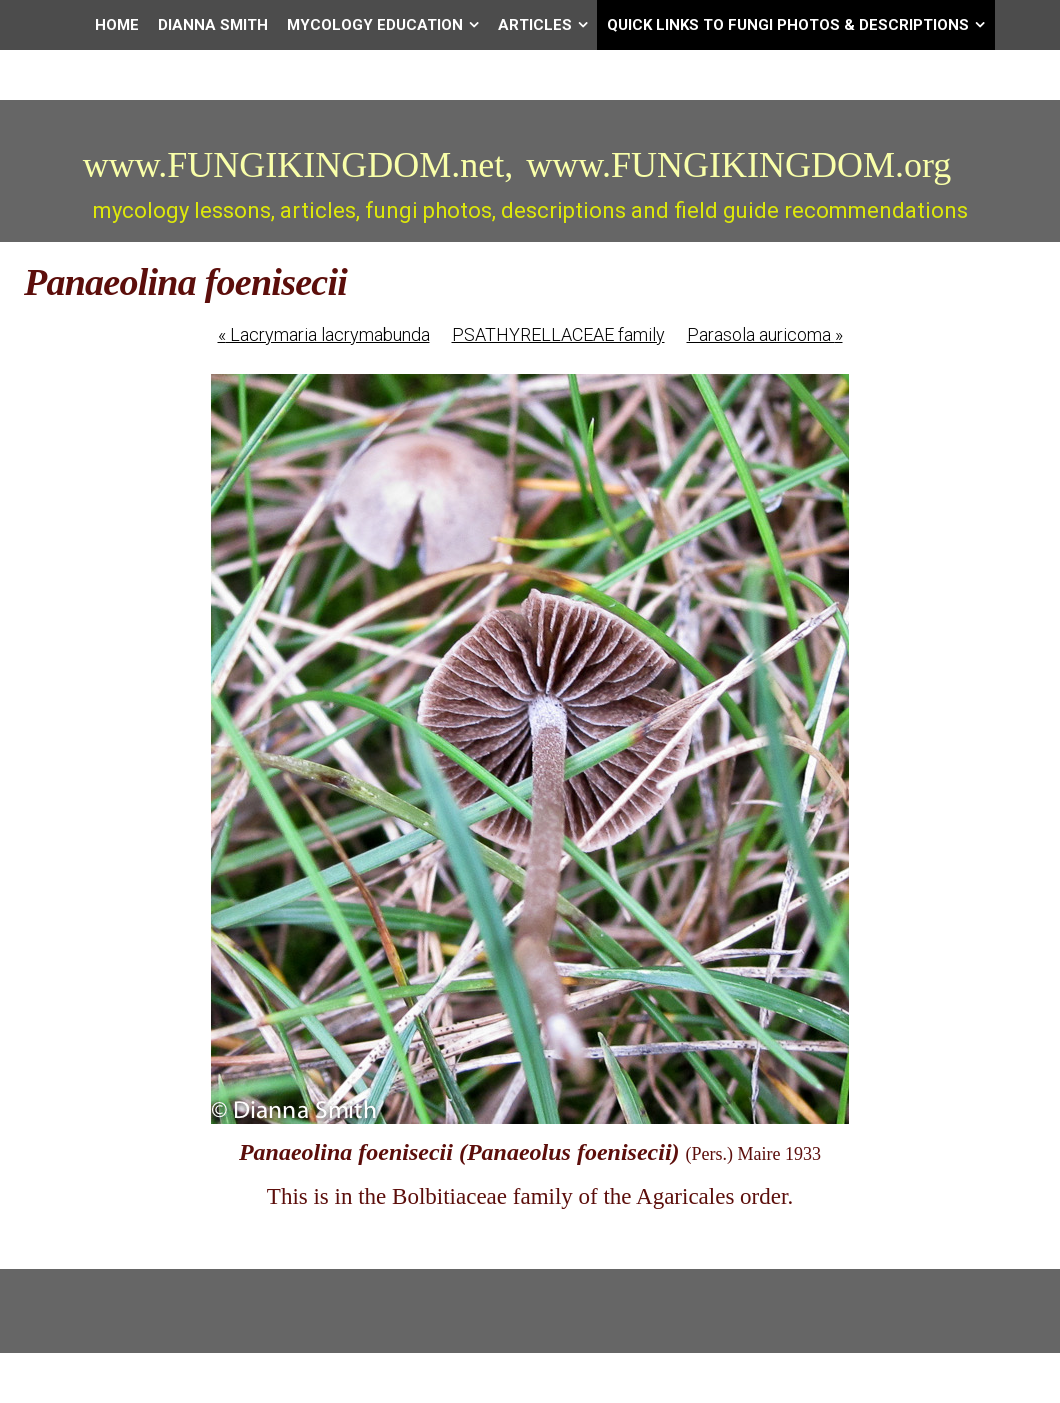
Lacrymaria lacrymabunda (324, 334)
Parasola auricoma (765, 334)
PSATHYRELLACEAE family (558, 334)
